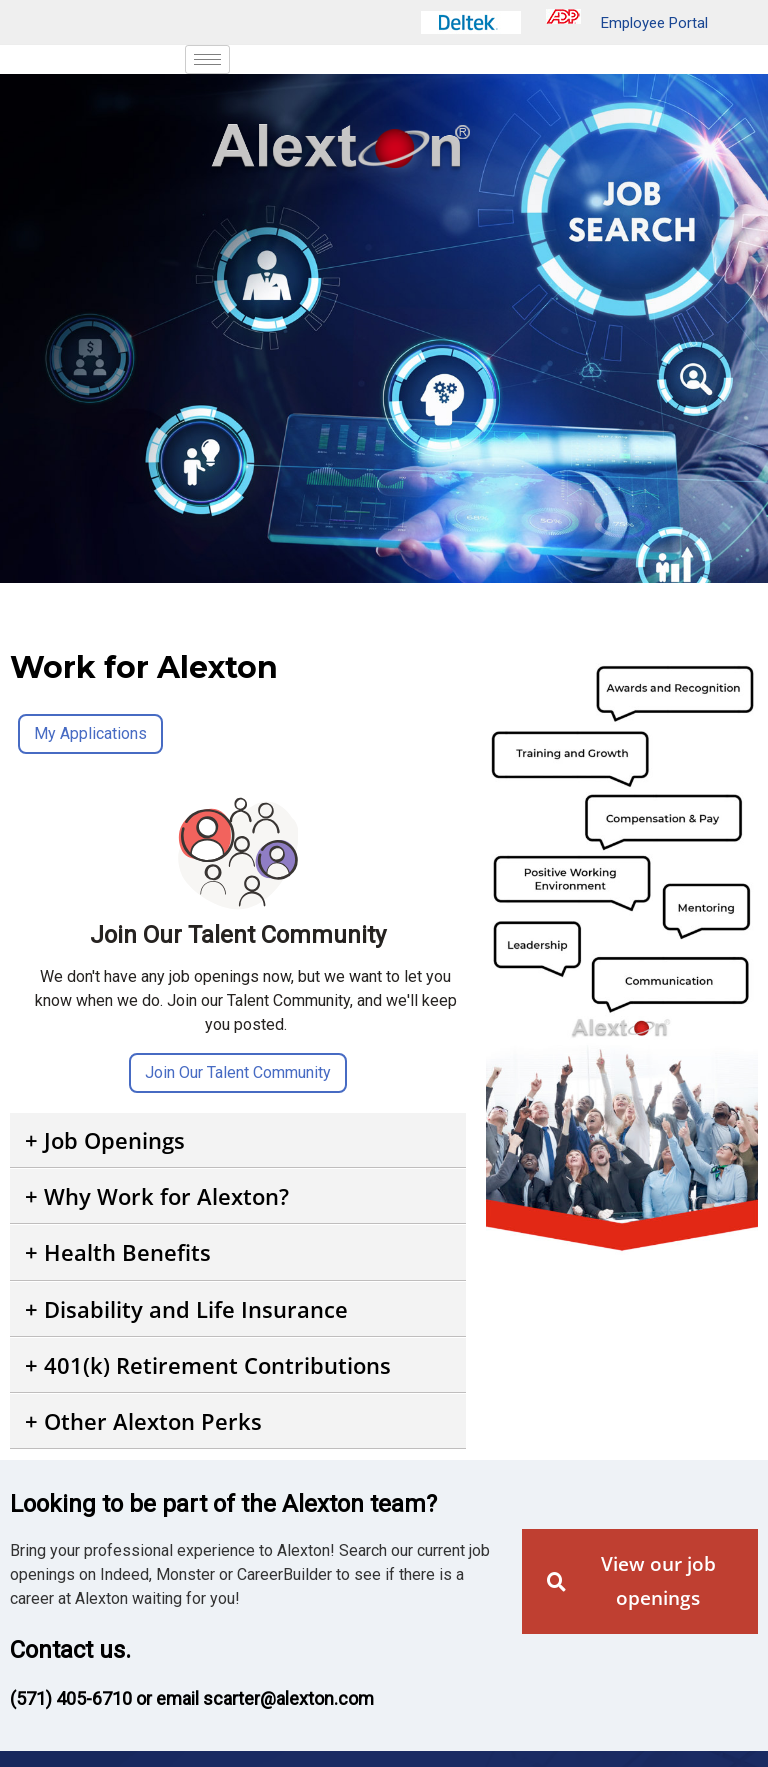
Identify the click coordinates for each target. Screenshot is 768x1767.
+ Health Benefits (118, 1252)
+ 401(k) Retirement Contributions (208, 1365)
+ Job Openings (105, 1140)
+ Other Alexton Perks (143, 1421)
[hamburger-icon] (207, 59)
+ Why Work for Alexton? (157, 1196)
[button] (238, 1140)
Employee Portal (627, 23)
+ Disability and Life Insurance (186, 1309)
